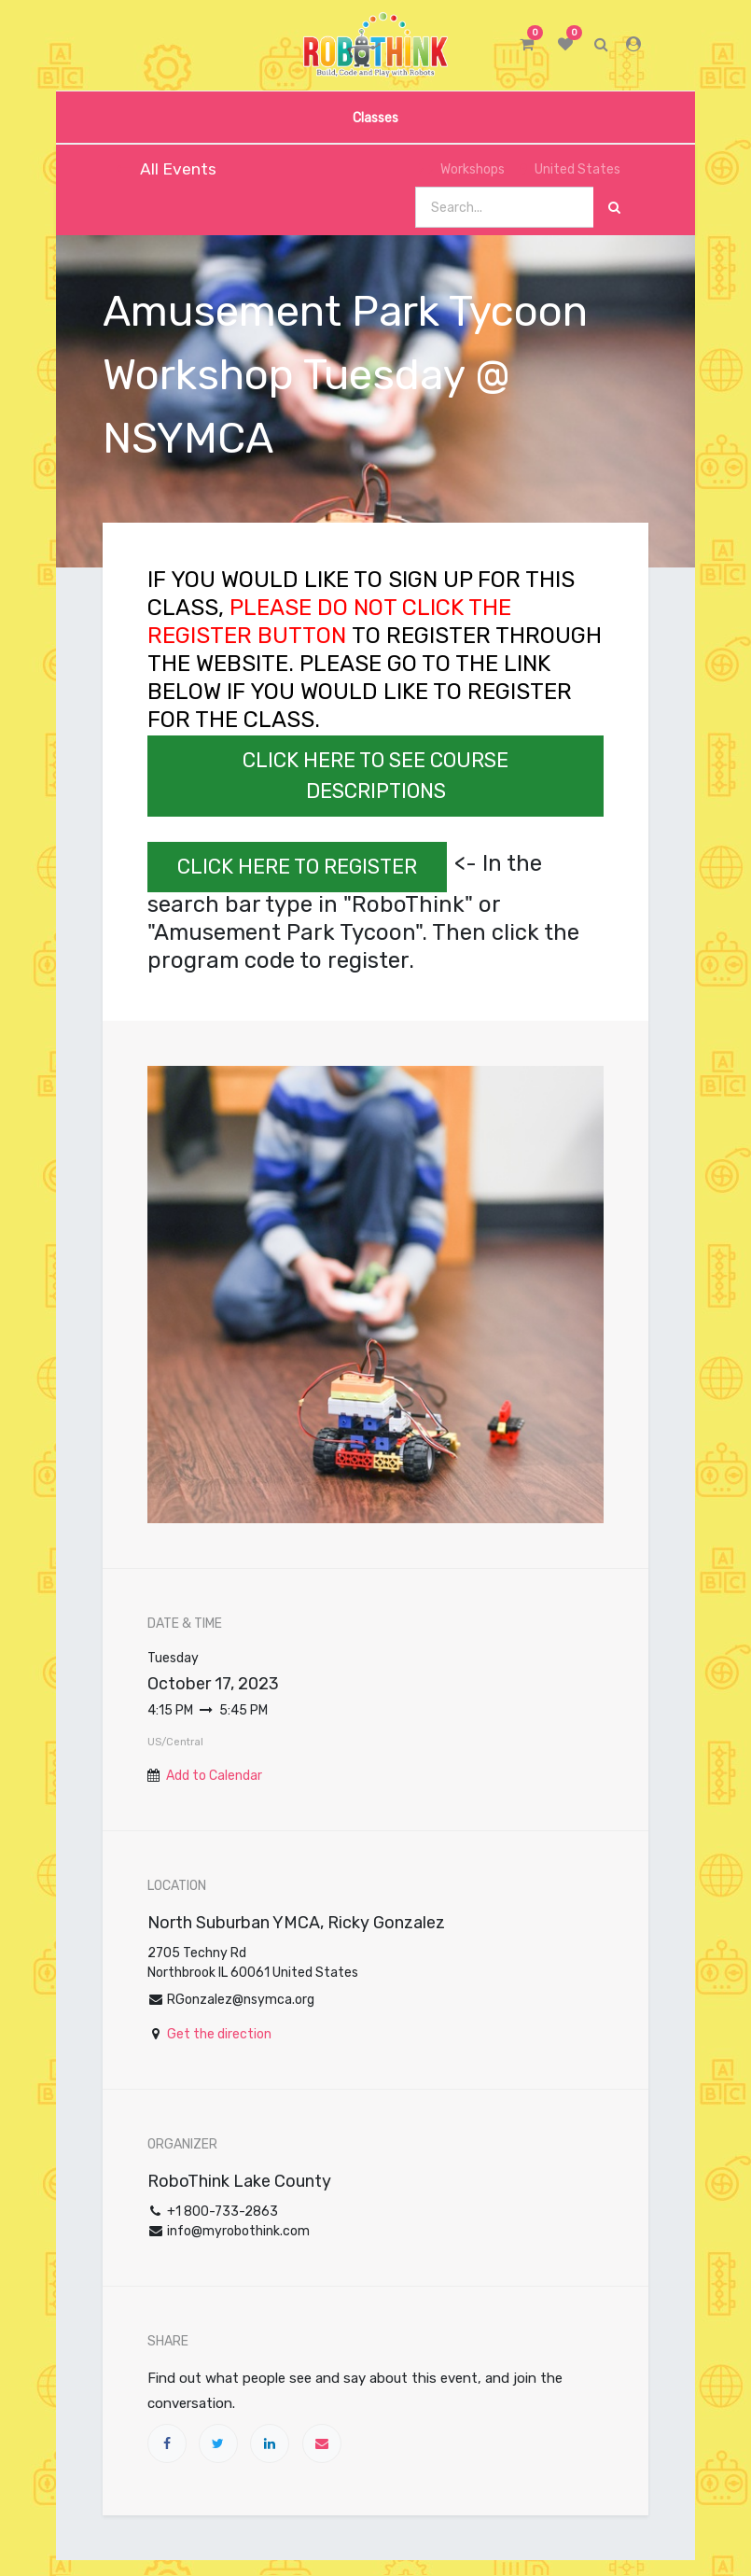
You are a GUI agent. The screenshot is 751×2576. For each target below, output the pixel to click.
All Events (166, 169)
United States (570, 169)
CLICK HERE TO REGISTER (297, 866)
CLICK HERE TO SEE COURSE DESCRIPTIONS (375, 776)
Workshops (462, 169)
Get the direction (219, 2034)
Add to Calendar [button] (214, 1776)
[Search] (614, 208)
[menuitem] (375, 117)
